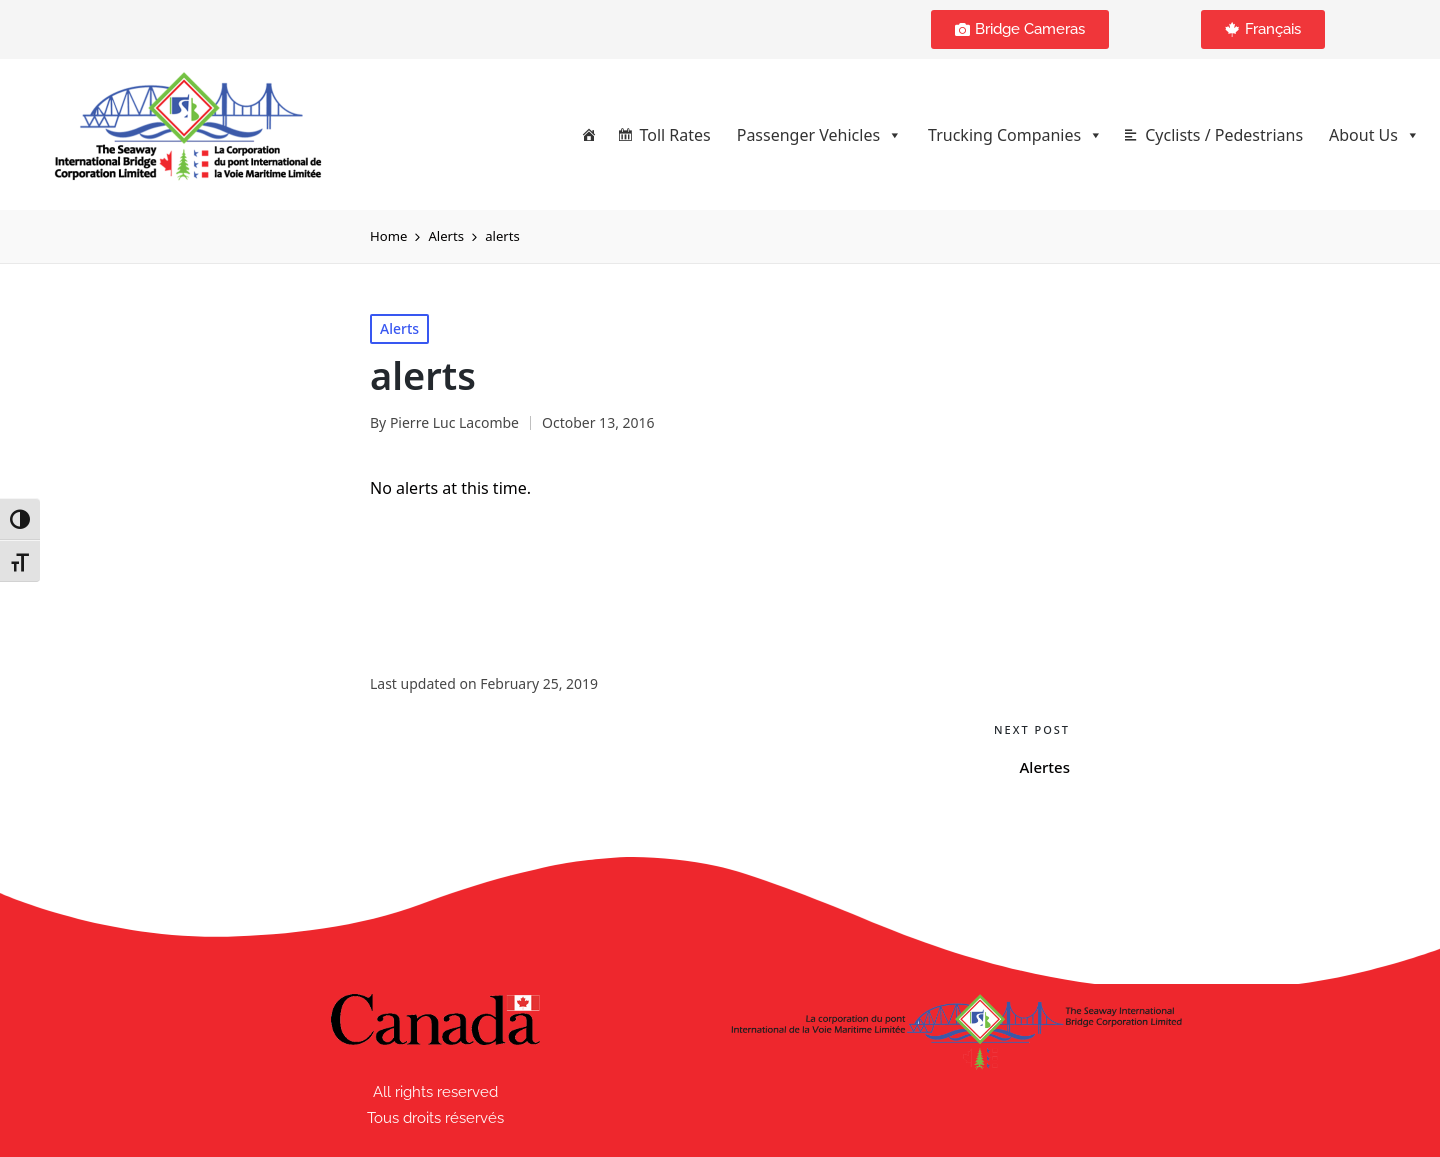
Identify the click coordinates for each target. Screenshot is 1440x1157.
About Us (1374, 135)
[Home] (589, 135)
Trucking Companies (1015, 135)
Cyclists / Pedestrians (1224, 135)
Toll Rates (674, 135)
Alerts (399, 328)
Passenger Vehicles (819, 135)
